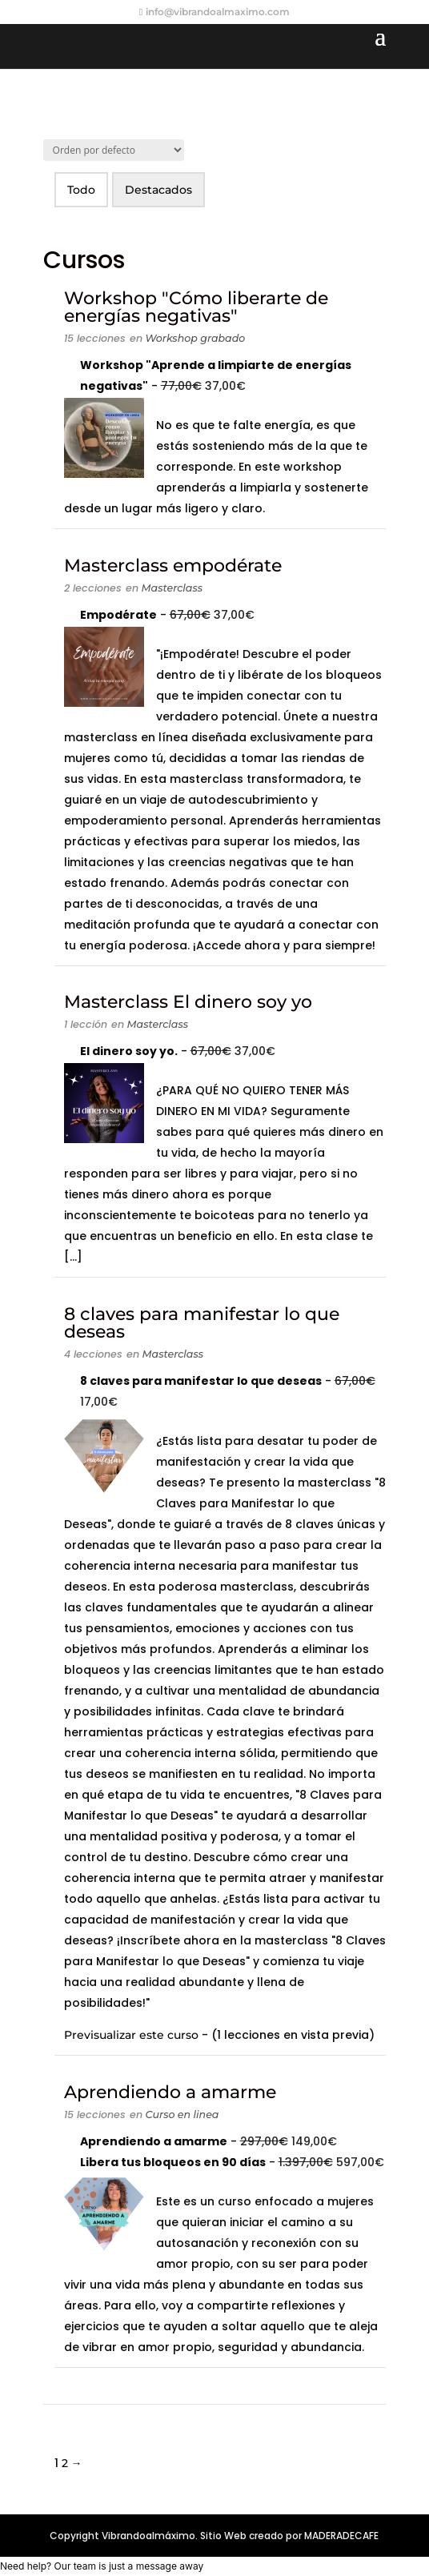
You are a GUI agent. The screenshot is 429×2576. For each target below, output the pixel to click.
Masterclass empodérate (173, 565)
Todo (81, 190)
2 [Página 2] (65, 2463)
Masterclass (172, 588)
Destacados (158, 190)
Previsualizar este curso (133, 2035)
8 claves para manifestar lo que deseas (201, 1322)
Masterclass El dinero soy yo (188, 1002)
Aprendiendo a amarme (170, 2092)
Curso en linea (182, 2115)
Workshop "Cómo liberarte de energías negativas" (196, 307)
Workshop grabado (196, 338)
